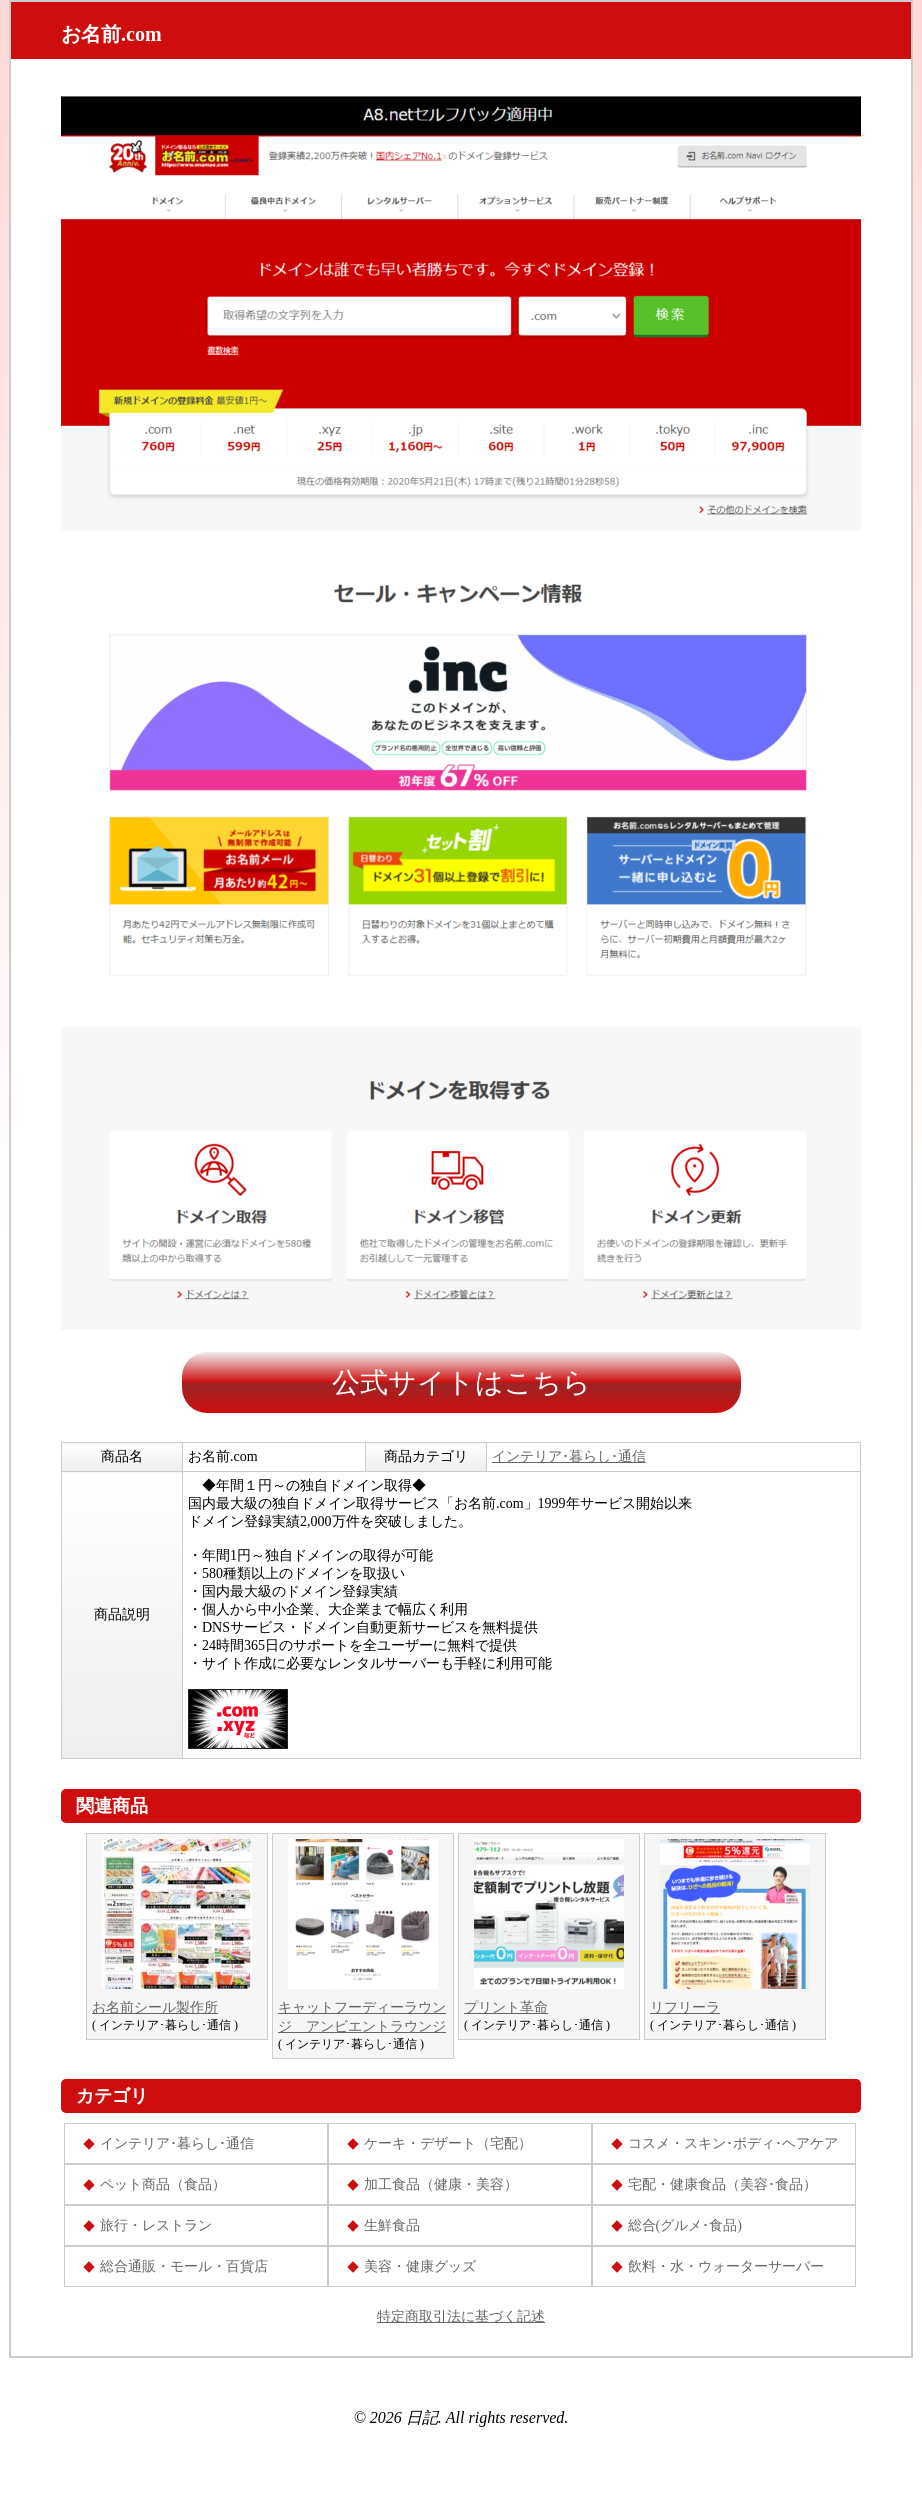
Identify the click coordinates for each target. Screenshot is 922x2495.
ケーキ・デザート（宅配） (448, 2143)
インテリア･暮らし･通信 (569, 1456)
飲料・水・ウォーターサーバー (726, 2266)
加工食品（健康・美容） (441, 2184)
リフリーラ (685, 2007)
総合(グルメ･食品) (685, 2225)
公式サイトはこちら (461, 1382)
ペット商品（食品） (163, 2184)
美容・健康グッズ (420, 2266)
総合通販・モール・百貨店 (184, 2266)
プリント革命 (506, 2007)
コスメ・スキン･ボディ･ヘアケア (733, 2143)
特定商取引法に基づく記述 (461, 2316)
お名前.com (111, 34)
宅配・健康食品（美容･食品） (722, 2184)
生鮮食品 (392, 2225)
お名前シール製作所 (155, 2007)
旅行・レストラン (156, 2225)
